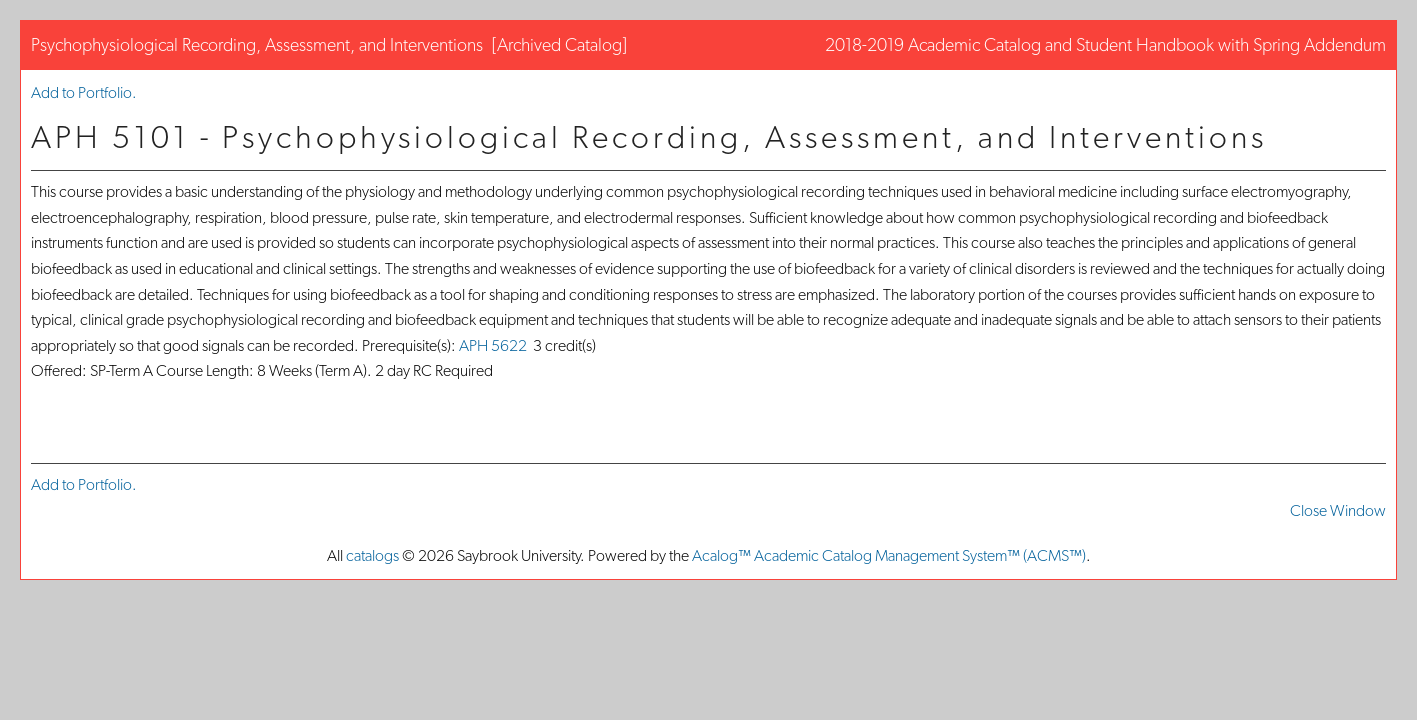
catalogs (372, 555)
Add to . (84, 92)
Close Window (1338, 510)
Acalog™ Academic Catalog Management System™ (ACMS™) (889, 555)
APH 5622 (493, 345)
